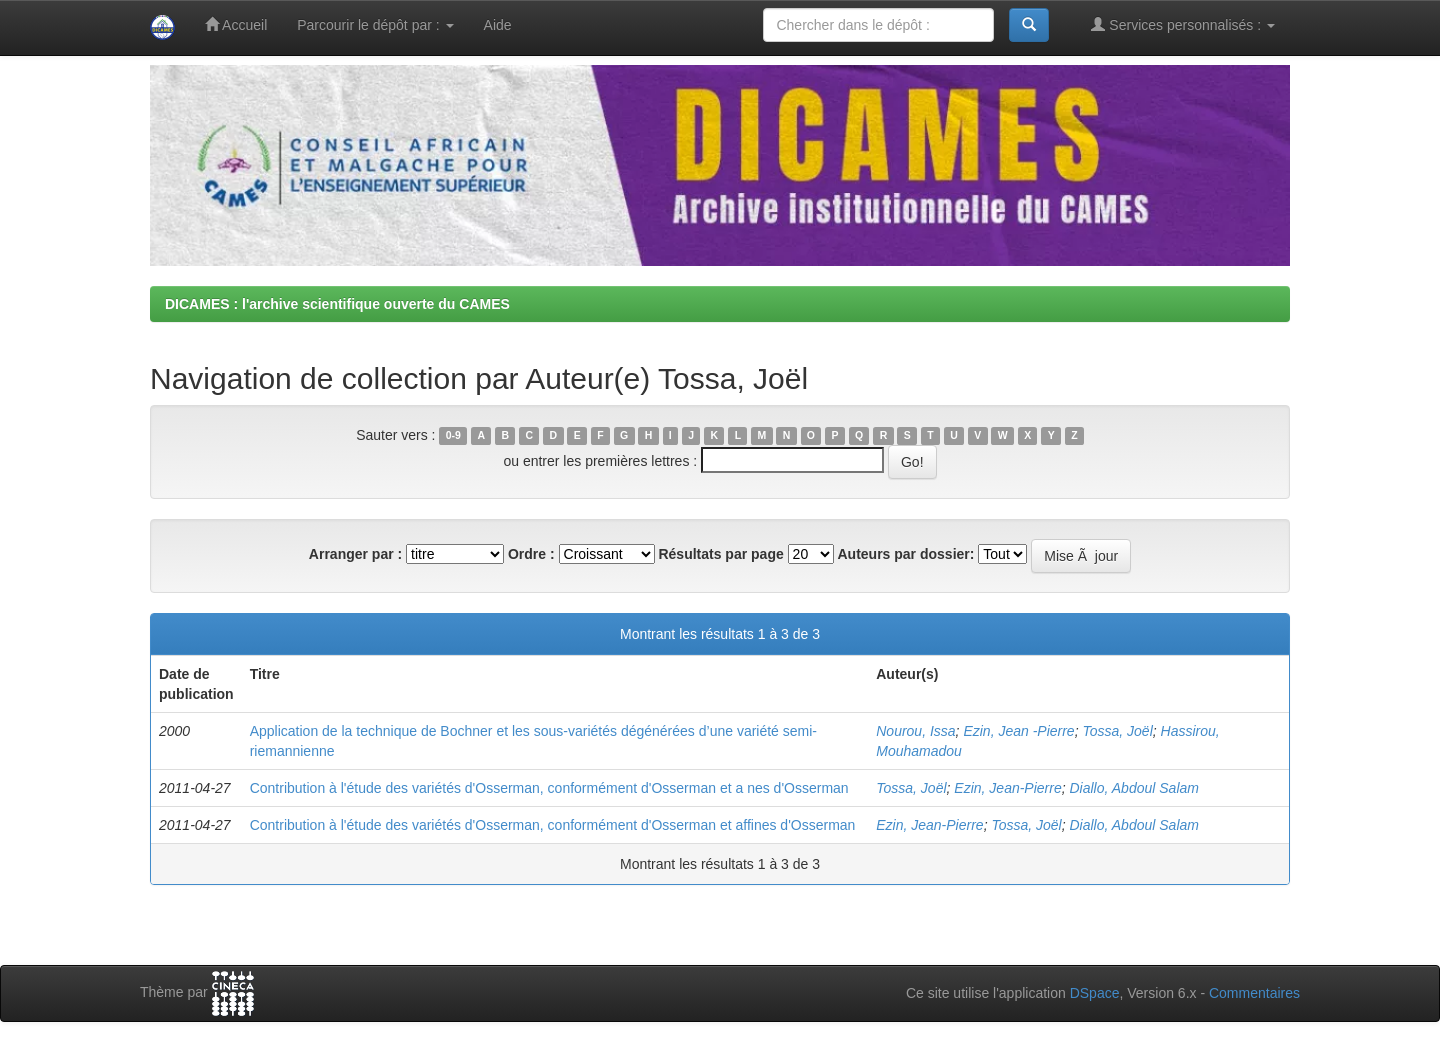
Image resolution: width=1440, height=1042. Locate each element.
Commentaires (1254, 993)
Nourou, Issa (915, 731)
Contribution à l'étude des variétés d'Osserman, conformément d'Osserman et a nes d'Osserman (549, 788)
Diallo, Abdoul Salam (1134, 788)
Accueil (236, 24)
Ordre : (531, 554)
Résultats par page (720, 554)
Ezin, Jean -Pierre (1018, 731)
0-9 (453, 436)
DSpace (1095, 993)
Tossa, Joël (1117, 731)
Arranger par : (355, 554)
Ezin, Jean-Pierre (1007, 788)
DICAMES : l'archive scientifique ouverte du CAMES (337, 304)
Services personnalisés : (1183, 24)
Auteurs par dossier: (906, 554)
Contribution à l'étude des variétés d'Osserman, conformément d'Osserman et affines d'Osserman (553, 825)
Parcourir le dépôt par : (375, 25)
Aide (498, 25)
